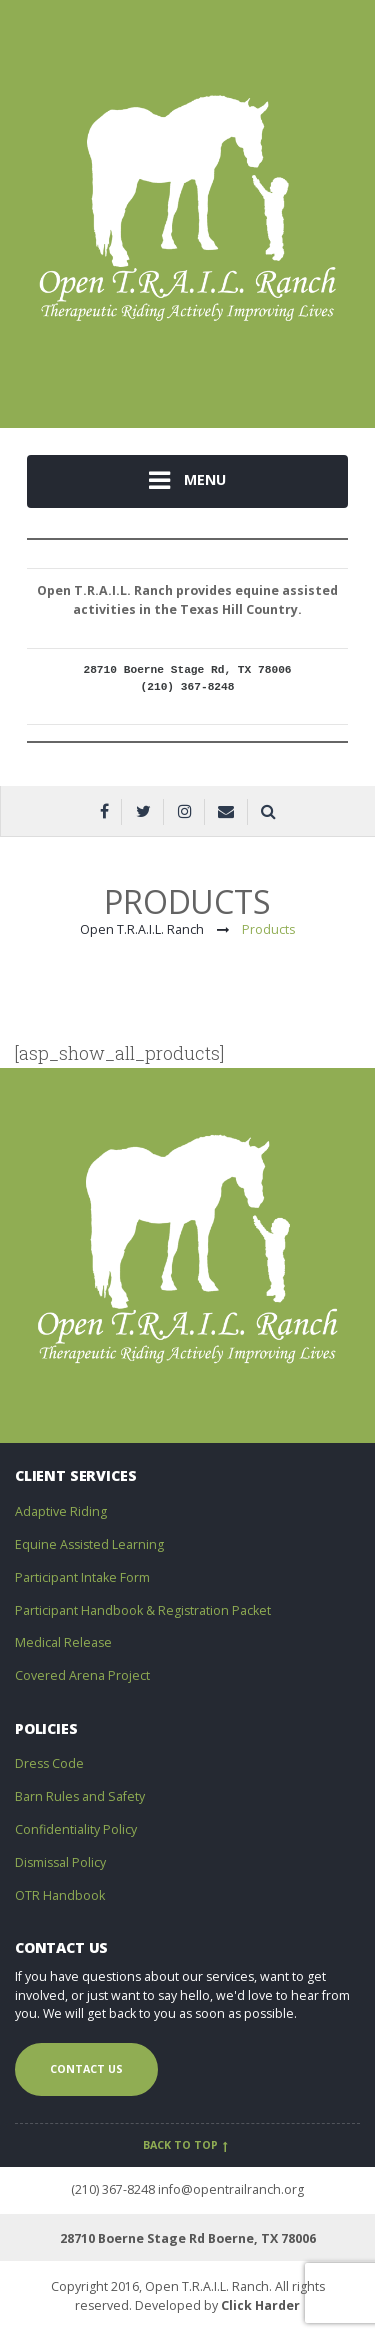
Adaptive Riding (61, 1511)
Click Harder (260, 2305)
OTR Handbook (60, 1895)
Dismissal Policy (60, 1862)
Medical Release (63, 1642)
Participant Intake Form (82, 1577)
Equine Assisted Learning (89, 1544)
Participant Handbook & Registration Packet (143, 1610)
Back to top (187, 2145)
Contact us (86, 2069)
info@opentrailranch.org (231, 2189)
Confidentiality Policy (76, 1829)
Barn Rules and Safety (80, 1796)
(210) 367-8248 (113, 2189)
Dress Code (49, 1763)
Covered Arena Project (82, 1675)
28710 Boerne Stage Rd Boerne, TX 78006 (188, 2238)
